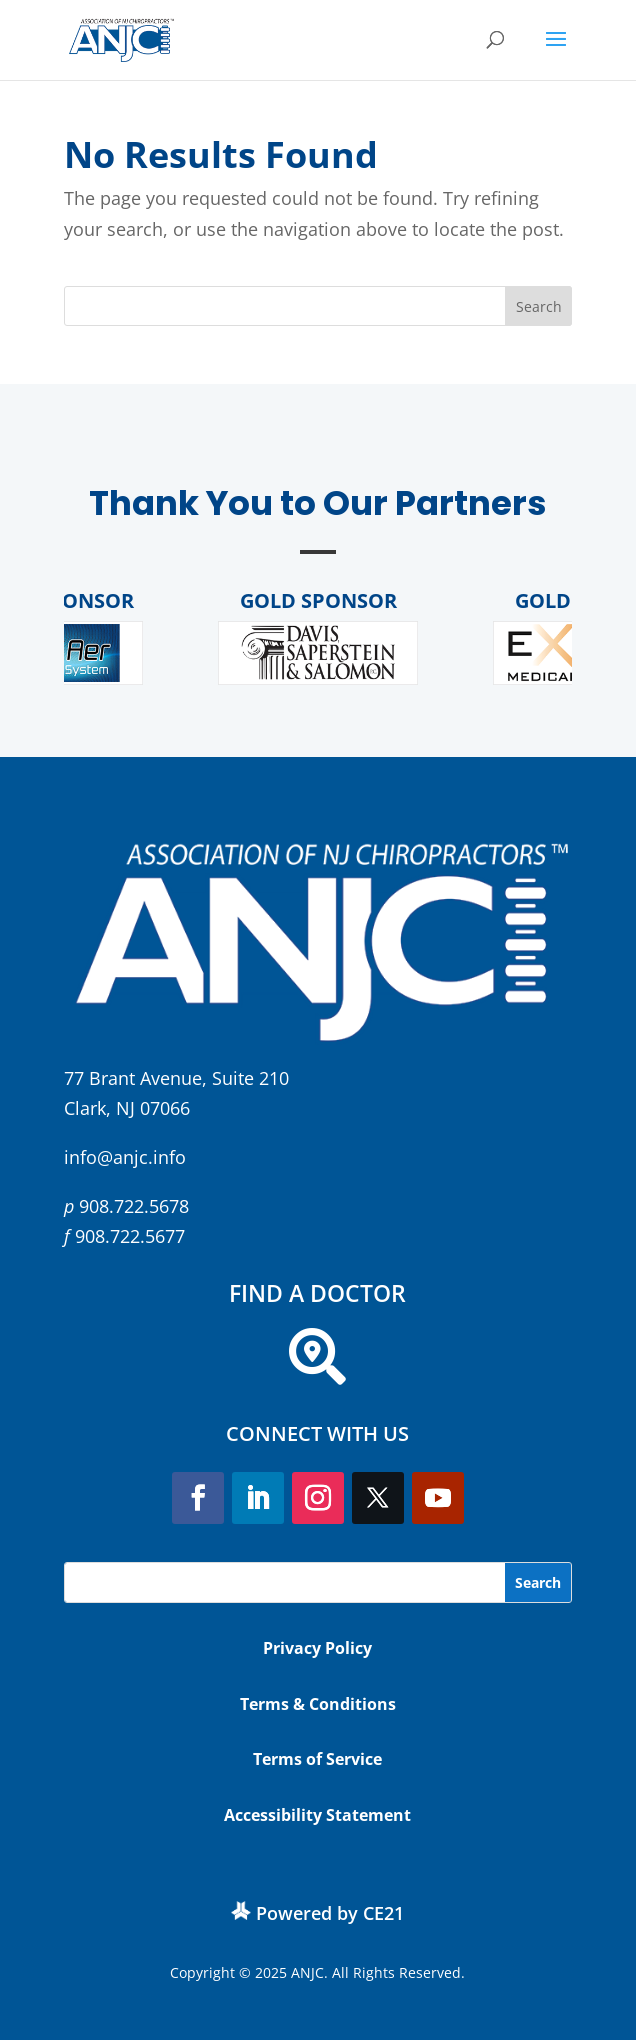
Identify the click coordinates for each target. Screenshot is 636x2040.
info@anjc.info (125, 1157)
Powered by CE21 (330, 1913)
